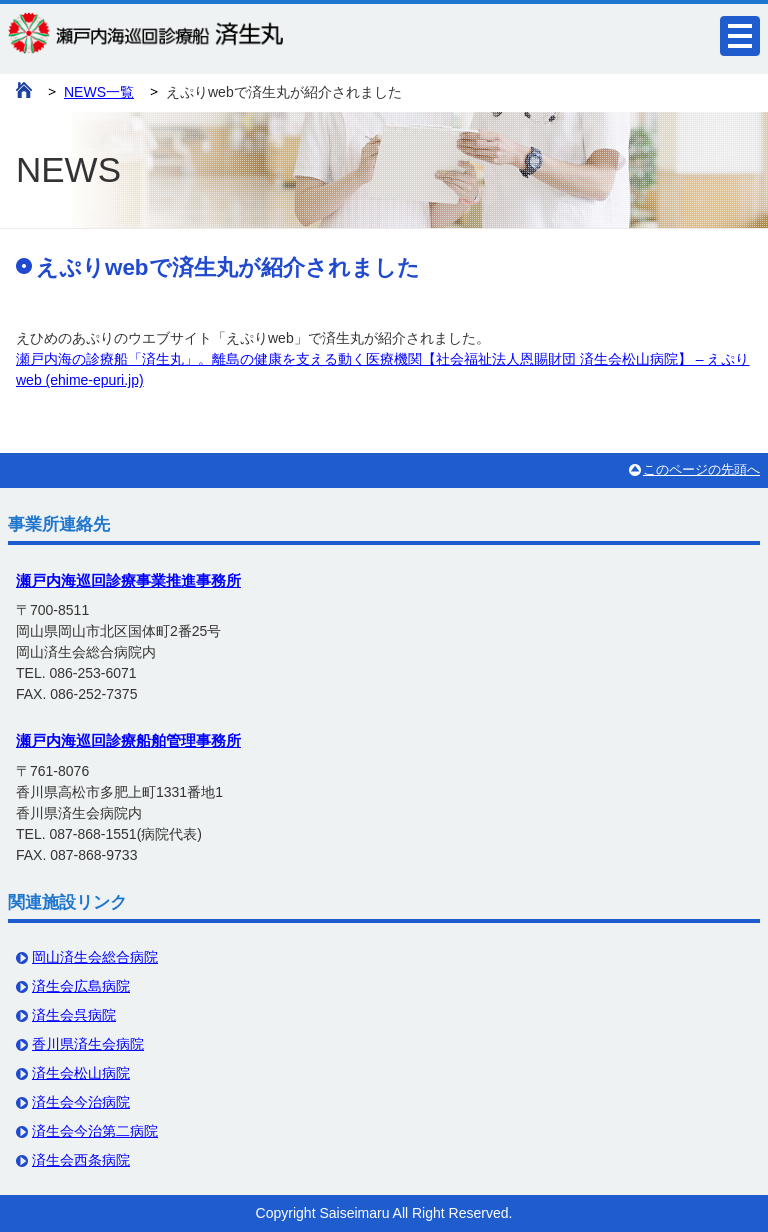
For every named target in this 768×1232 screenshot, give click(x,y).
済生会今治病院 (81, 1102)
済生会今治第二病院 (95, 1131)
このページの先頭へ (701, 470)
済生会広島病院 (81, 986)
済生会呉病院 (74, 1015)
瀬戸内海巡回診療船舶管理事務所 (128, 740)
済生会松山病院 (81, 1073)
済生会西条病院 (81, 1160)
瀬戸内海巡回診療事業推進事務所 (128, 580)
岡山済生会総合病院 (95, 957)
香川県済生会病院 (88, 1044)
